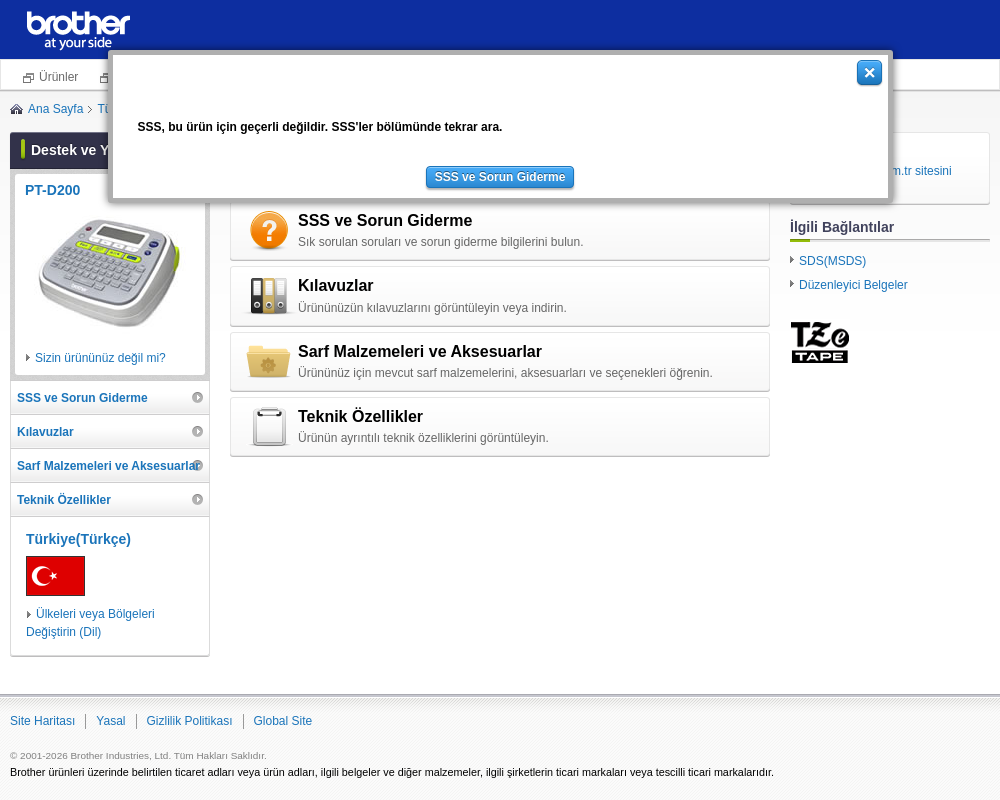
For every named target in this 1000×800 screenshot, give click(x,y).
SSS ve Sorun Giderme (500, 177)
